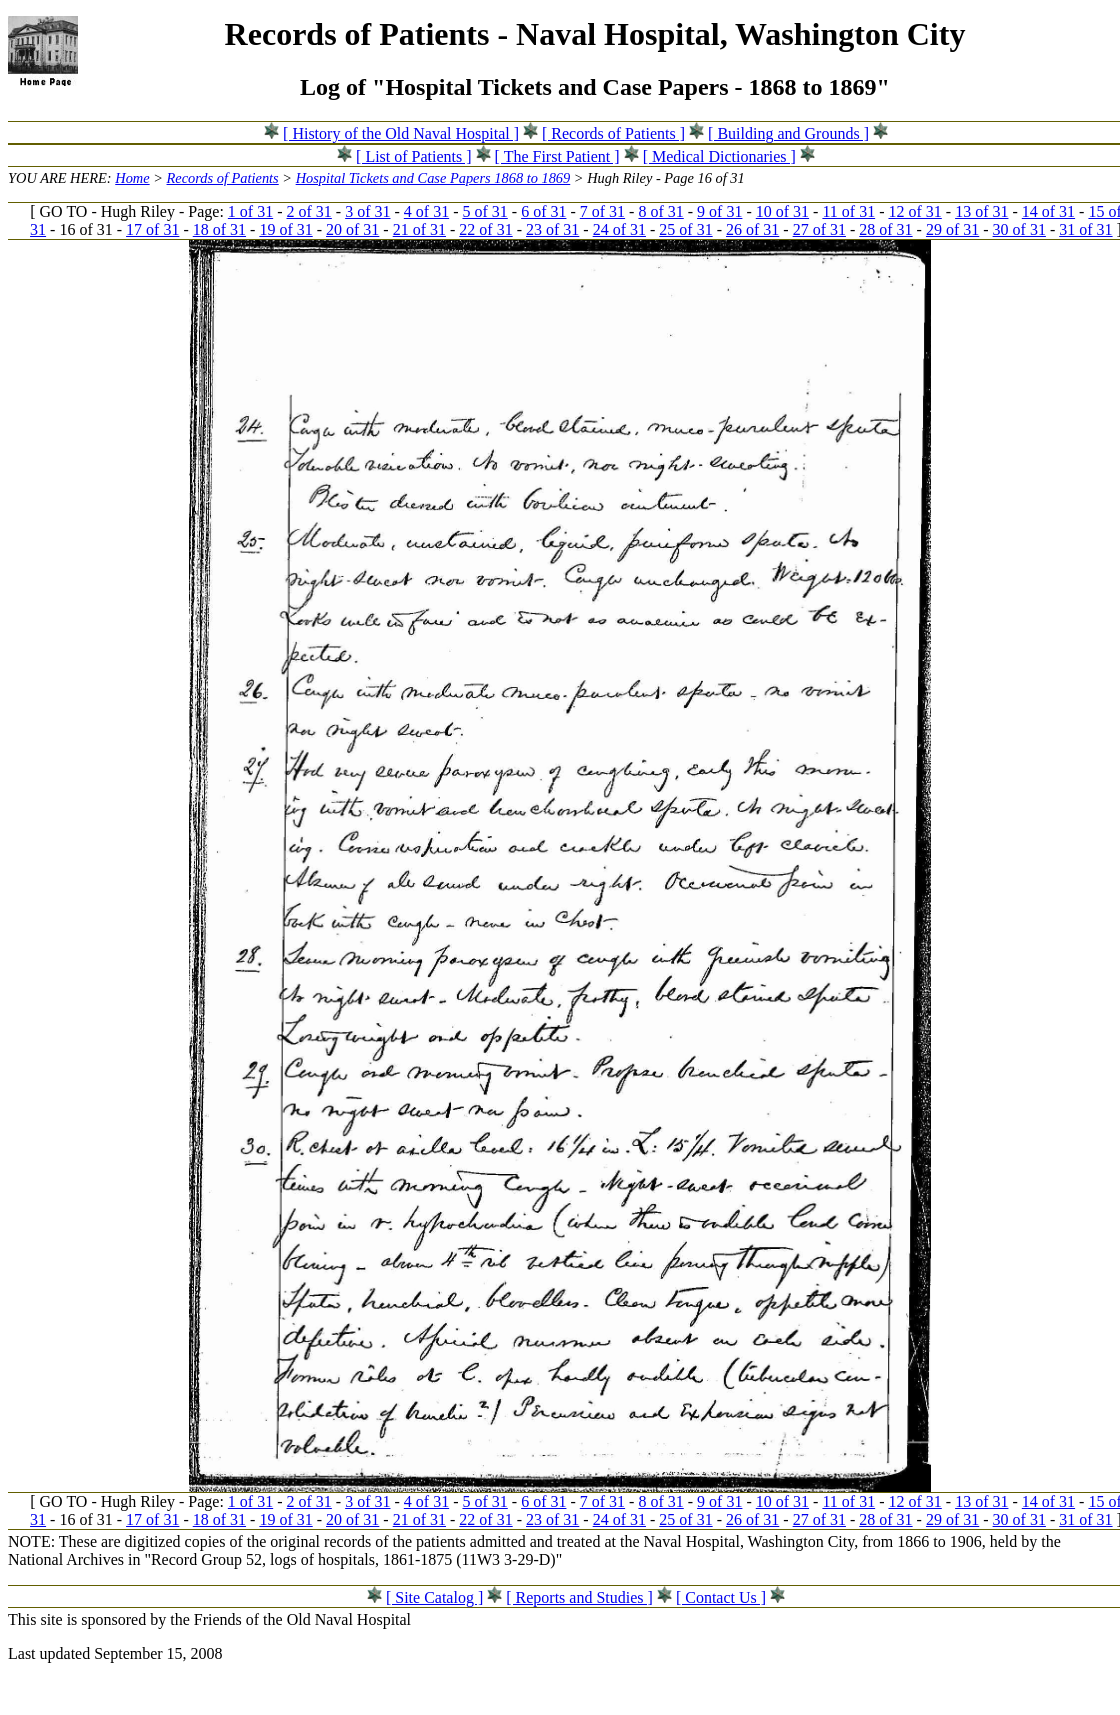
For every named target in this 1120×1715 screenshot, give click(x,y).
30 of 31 (1019, 229)
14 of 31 (1048, 211)
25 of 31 (685, 229)
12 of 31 (914, 211)
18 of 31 (219, 229)
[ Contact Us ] (721, 1597)
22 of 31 (485, 229)
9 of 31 (719, 211)
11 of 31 (848, 211)
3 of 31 (367, 211)
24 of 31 (619, 229)
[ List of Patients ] (414, 156)
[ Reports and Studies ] (579, 1597)
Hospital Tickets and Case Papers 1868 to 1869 (433, 178)
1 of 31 (250, 211)
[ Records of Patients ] (613, 133)
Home (132, 178)
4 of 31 (426, 211)
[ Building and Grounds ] (788, 133)
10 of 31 (782, 211)
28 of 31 (885, 229)
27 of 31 (819, 229)
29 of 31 (952, 229)
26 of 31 (752, 229)
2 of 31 (309, 211)
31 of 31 (1085, 229)
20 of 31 (352, 229)
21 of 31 (419, 229)
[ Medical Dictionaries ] (719, 156)
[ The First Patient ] (557, 156)
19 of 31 (285, 229)
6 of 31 (543, 211)
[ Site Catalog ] (434, 1597)
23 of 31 (552, 229)
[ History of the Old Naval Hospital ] (401, 133)
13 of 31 (981, 211)
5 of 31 (484, 211)
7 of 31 (602, 211)
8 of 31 (660, 211)
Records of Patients (223, 178)
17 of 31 (152, 229)
